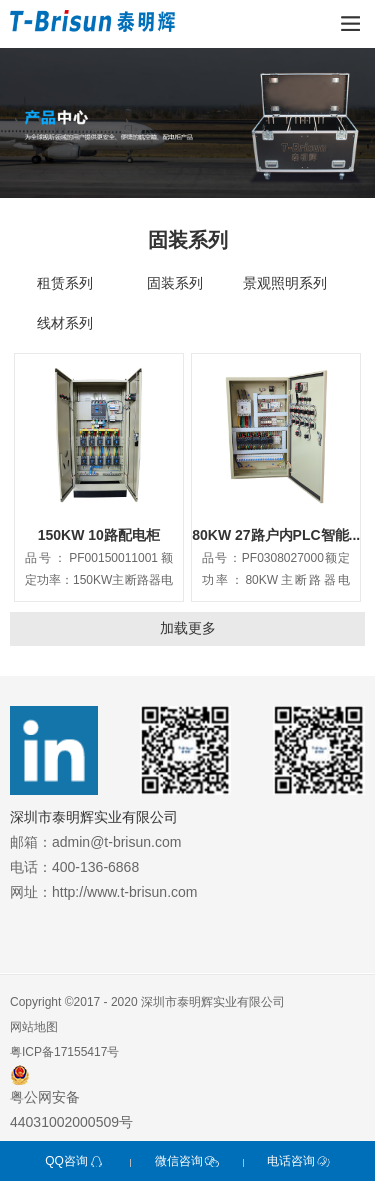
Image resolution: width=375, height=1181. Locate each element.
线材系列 (65, 323)
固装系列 (175, 283)
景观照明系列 (285, 283)
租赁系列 (65, 283)
